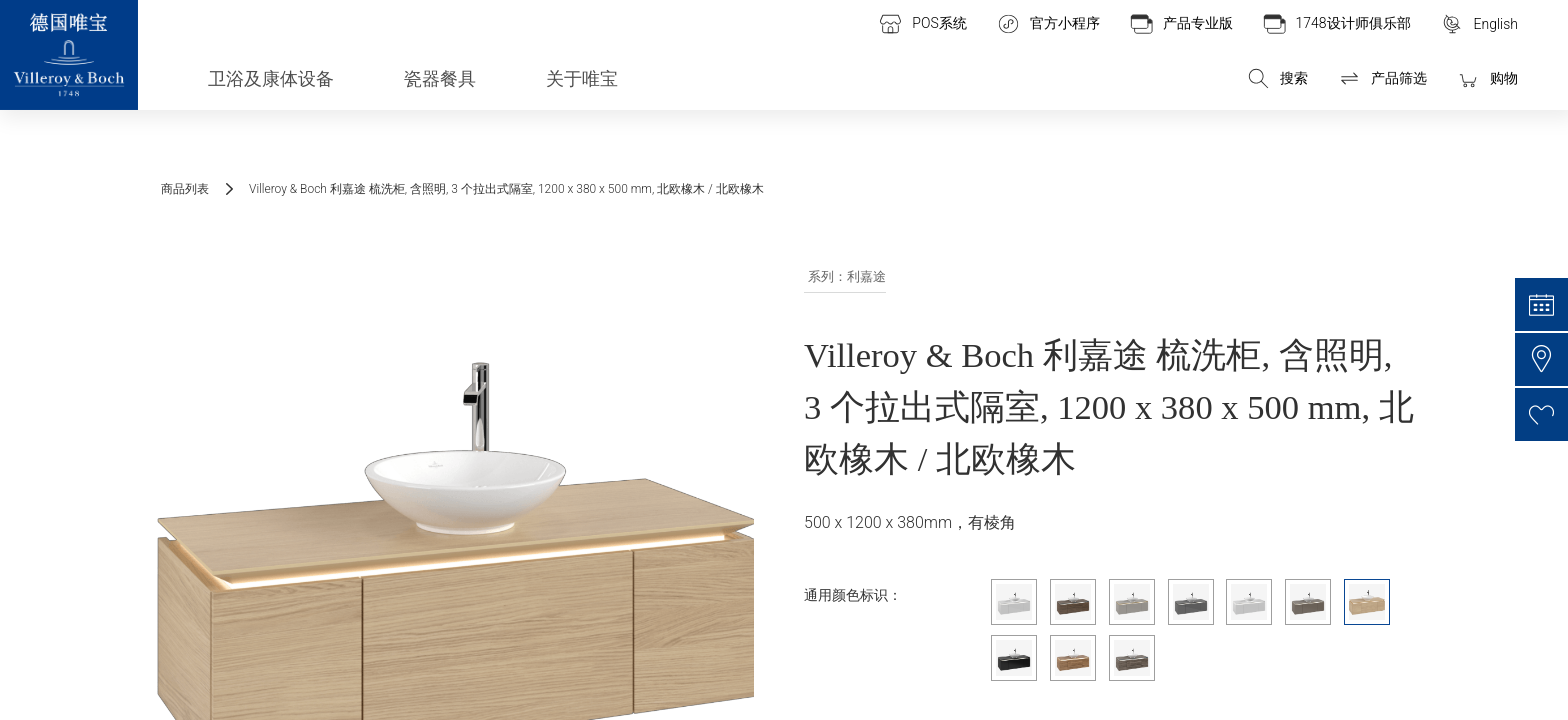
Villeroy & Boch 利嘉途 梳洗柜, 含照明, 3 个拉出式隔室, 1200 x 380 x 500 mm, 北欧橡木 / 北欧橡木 (506, 189)
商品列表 (185, 189)
